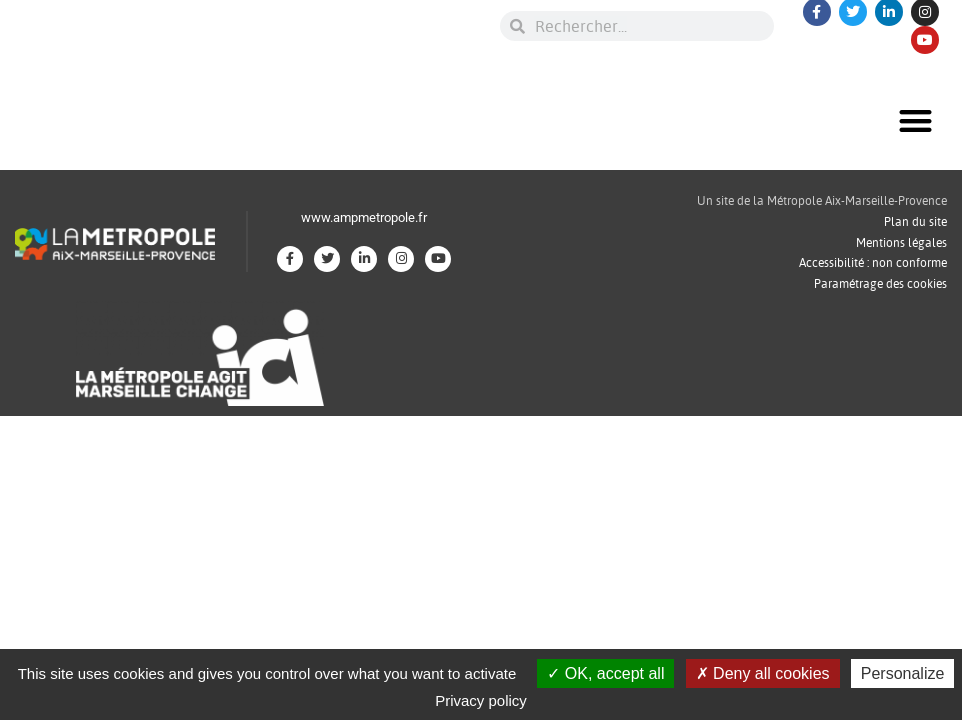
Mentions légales (901, 242)
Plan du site (915, 221)
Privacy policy (481, 700)
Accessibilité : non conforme (873, 262)
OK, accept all (605, 673)
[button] (915, 120)
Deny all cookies (763, 673)
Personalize (903, 673)
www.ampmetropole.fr (364, 217)
